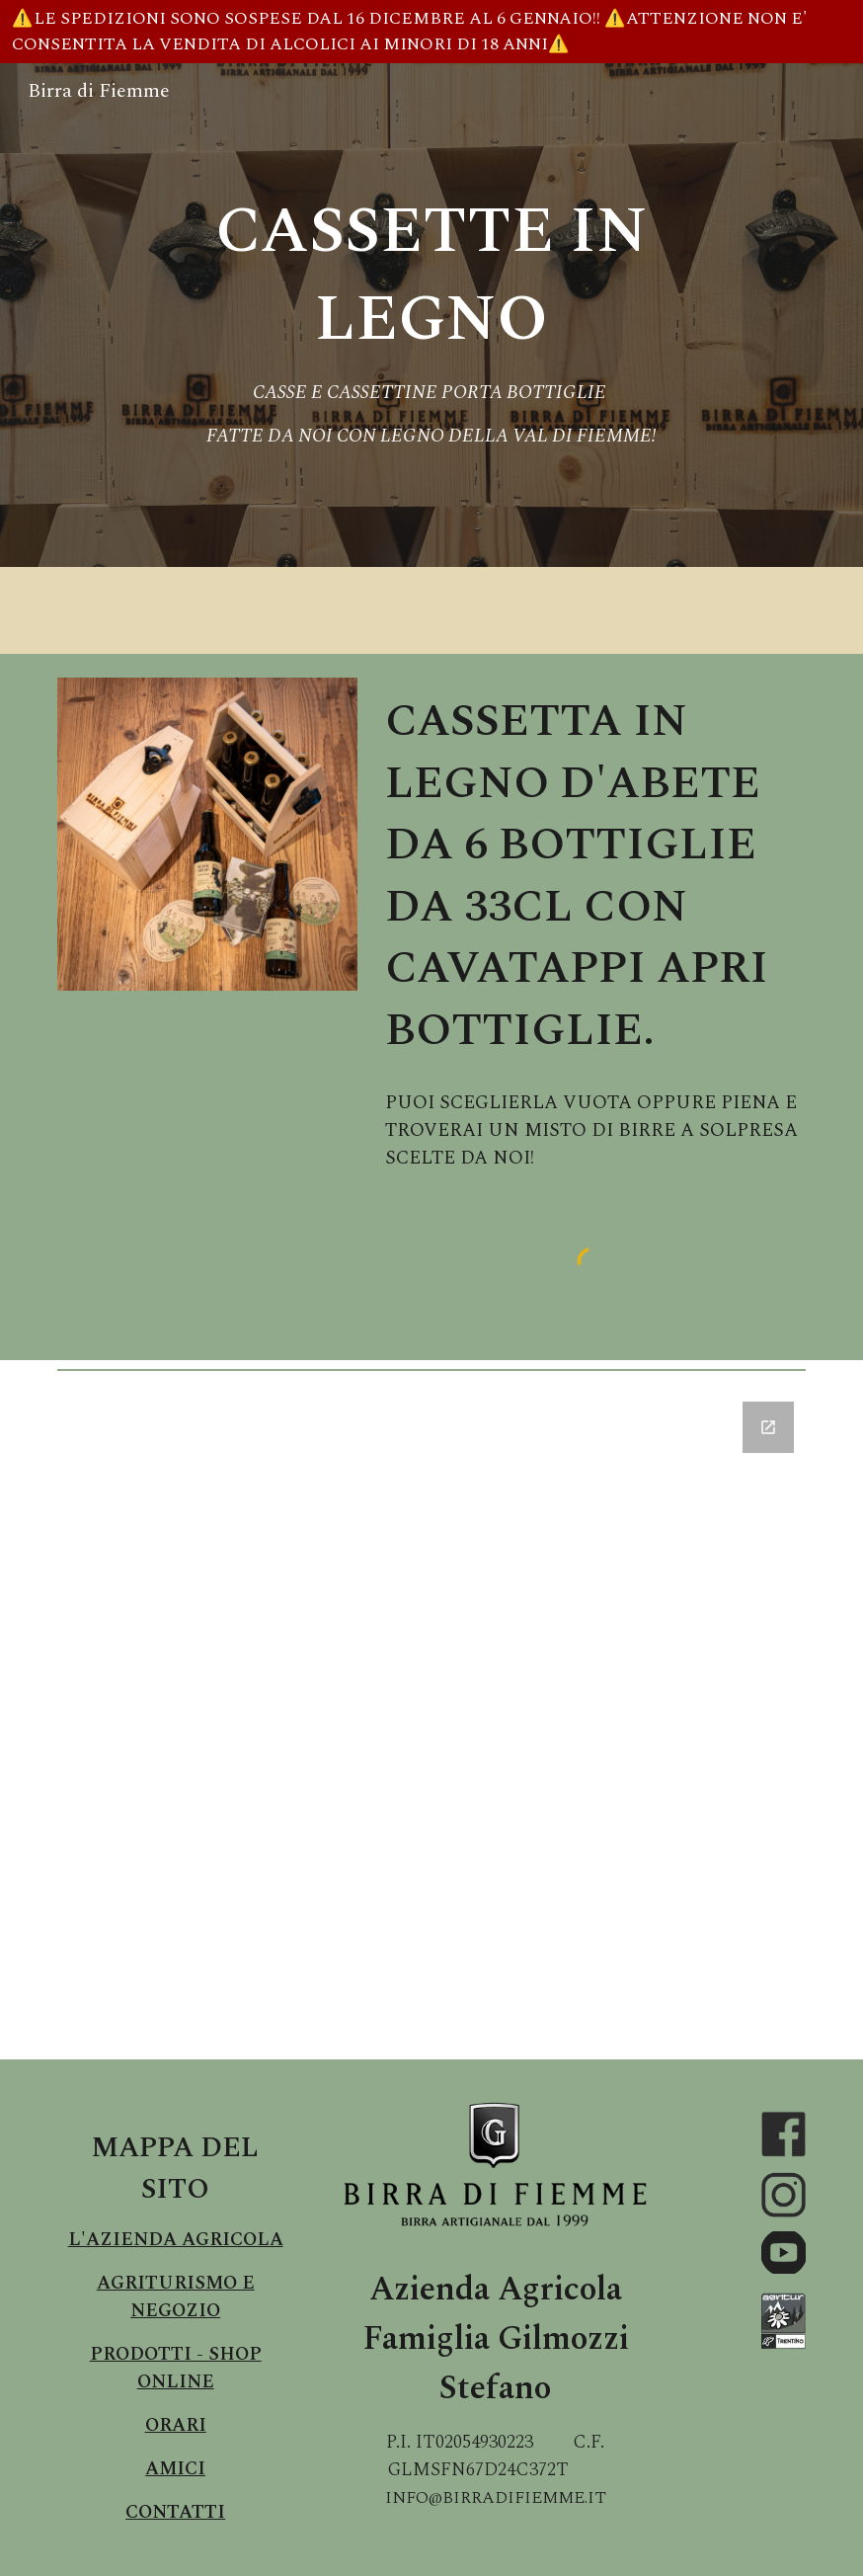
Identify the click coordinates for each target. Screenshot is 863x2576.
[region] (431, 31)
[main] (431, 315)
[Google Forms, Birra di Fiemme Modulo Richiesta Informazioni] (432, 1719)
